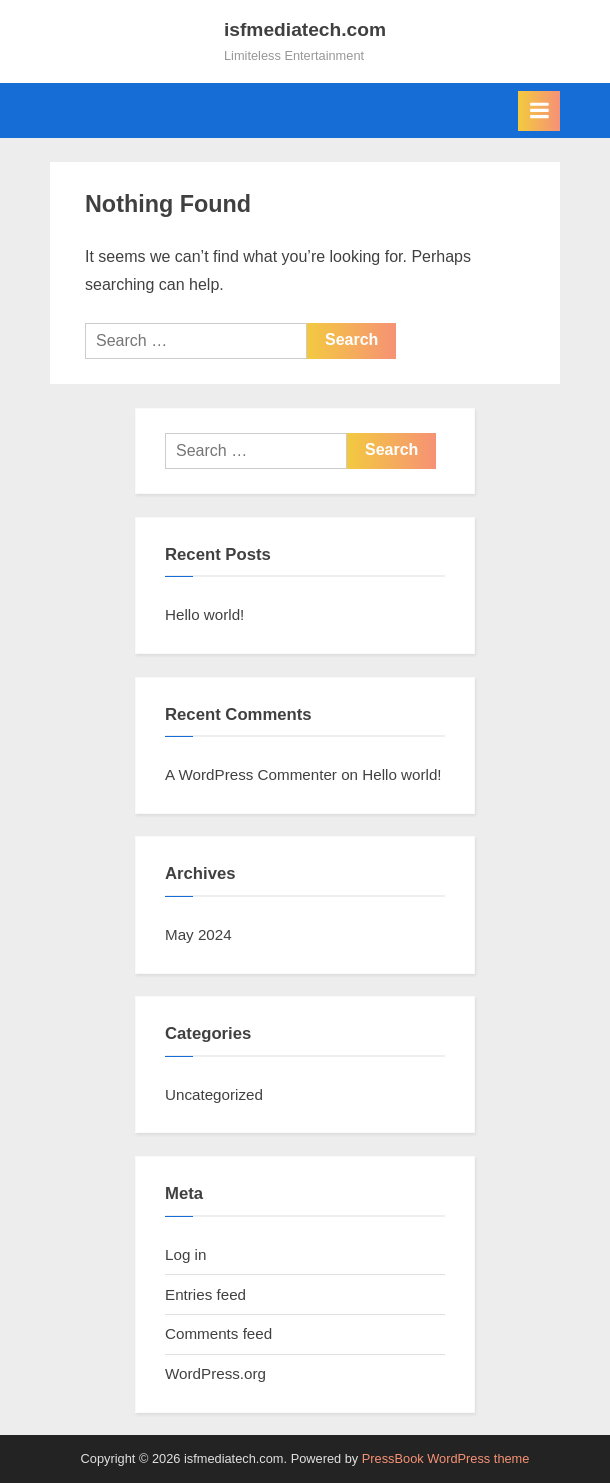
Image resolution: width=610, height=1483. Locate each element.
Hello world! (204, 614)
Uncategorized (214, 1094)
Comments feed (218, 1333)
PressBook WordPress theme (446, 1458)
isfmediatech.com (305, 29)
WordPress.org (215, 1373)
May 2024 (198, 934)
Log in (185, 1254)
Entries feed (205, 1294)
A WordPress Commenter (251, 774)
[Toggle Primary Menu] (539, 111)
